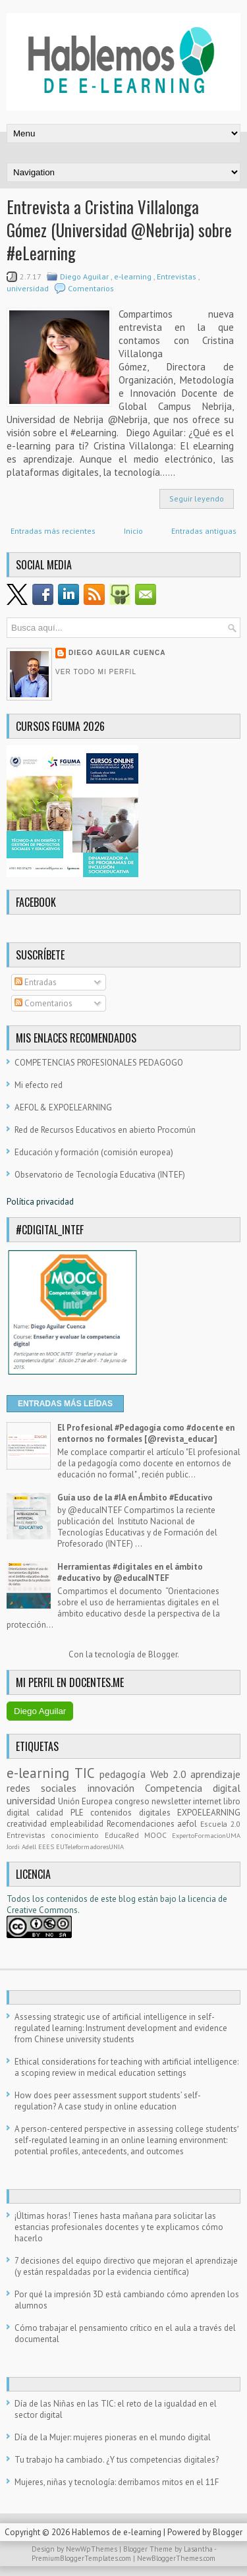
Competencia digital (192, 1787)
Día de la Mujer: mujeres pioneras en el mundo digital (112, 2437)
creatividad (28, 1823)
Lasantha (199, 2549)
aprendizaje (215, 1774)
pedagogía (124, 1774)
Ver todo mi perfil (95, 671)
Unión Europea (86, 1801)
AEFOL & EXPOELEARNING (63, 1107)
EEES (47, 1846)
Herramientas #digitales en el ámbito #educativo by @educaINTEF (130, 1572)
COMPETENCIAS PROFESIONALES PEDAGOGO (98, 1062)
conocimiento (77, 1835)
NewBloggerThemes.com (176, 2558)
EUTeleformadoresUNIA (90, 1846)
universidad (29, 288)
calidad (53, 1812)
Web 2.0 (170, 1774)
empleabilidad (78, 1823)
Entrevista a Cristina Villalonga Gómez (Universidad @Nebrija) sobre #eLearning (119, 229)
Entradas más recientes (53, 531)
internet (208, 1801)
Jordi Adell (22, 1846)
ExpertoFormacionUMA (206, 1835)
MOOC (158, 1835)
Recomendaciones (142, 1823)
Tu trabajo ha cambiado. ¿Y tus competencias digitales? (116, 2459)
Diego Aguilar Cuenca (117, 652)
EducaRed (124, 1835)
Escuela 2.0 (220, 1824)
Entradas (35, 982)
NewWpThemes (92, 2549)
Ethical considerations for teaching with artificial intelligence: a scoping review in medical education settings (126, 2067)
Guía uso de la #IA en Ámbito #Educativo (135, 1497)
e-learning (133, 276)
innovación (116, 1787)
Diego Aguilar (85, 276)
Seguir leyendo (196, 498)
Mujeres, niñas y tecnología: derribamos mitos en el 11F (116, 2482)
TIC (86, 1773)
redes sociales (47, 1787)
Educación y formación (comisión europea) (93, 1152)
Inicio (133, 531)
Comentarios (91, 288)
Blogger (162, 1654)
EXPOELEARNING (208, 1812)
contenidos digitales (133, 1812)
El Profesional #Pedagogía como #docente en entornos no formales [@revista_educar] (145, 1433)
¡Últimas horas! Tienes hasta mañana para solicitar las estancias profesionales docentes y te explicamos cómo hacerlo (118, 2227)
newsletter (172, 1801)
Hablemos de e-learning (117, 2532)
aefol (188, 1823)
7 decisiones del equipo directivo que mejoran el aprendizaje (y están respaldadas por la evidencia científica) (126, 2266)
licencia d (205, 1898)
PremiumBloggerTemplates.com (82, 2558)
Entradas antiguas (203, 531)
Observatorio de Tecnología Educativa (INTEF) (99, 1174)
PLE (80, 1812)
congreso (133, 1801)
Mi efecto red (38, 1085)
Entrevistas (177, 276)
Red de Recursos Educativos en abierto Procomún (105, 1129)
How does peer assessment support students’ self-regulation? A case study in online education (107, 2101)
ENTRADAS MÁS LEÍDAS (65, 1403)
